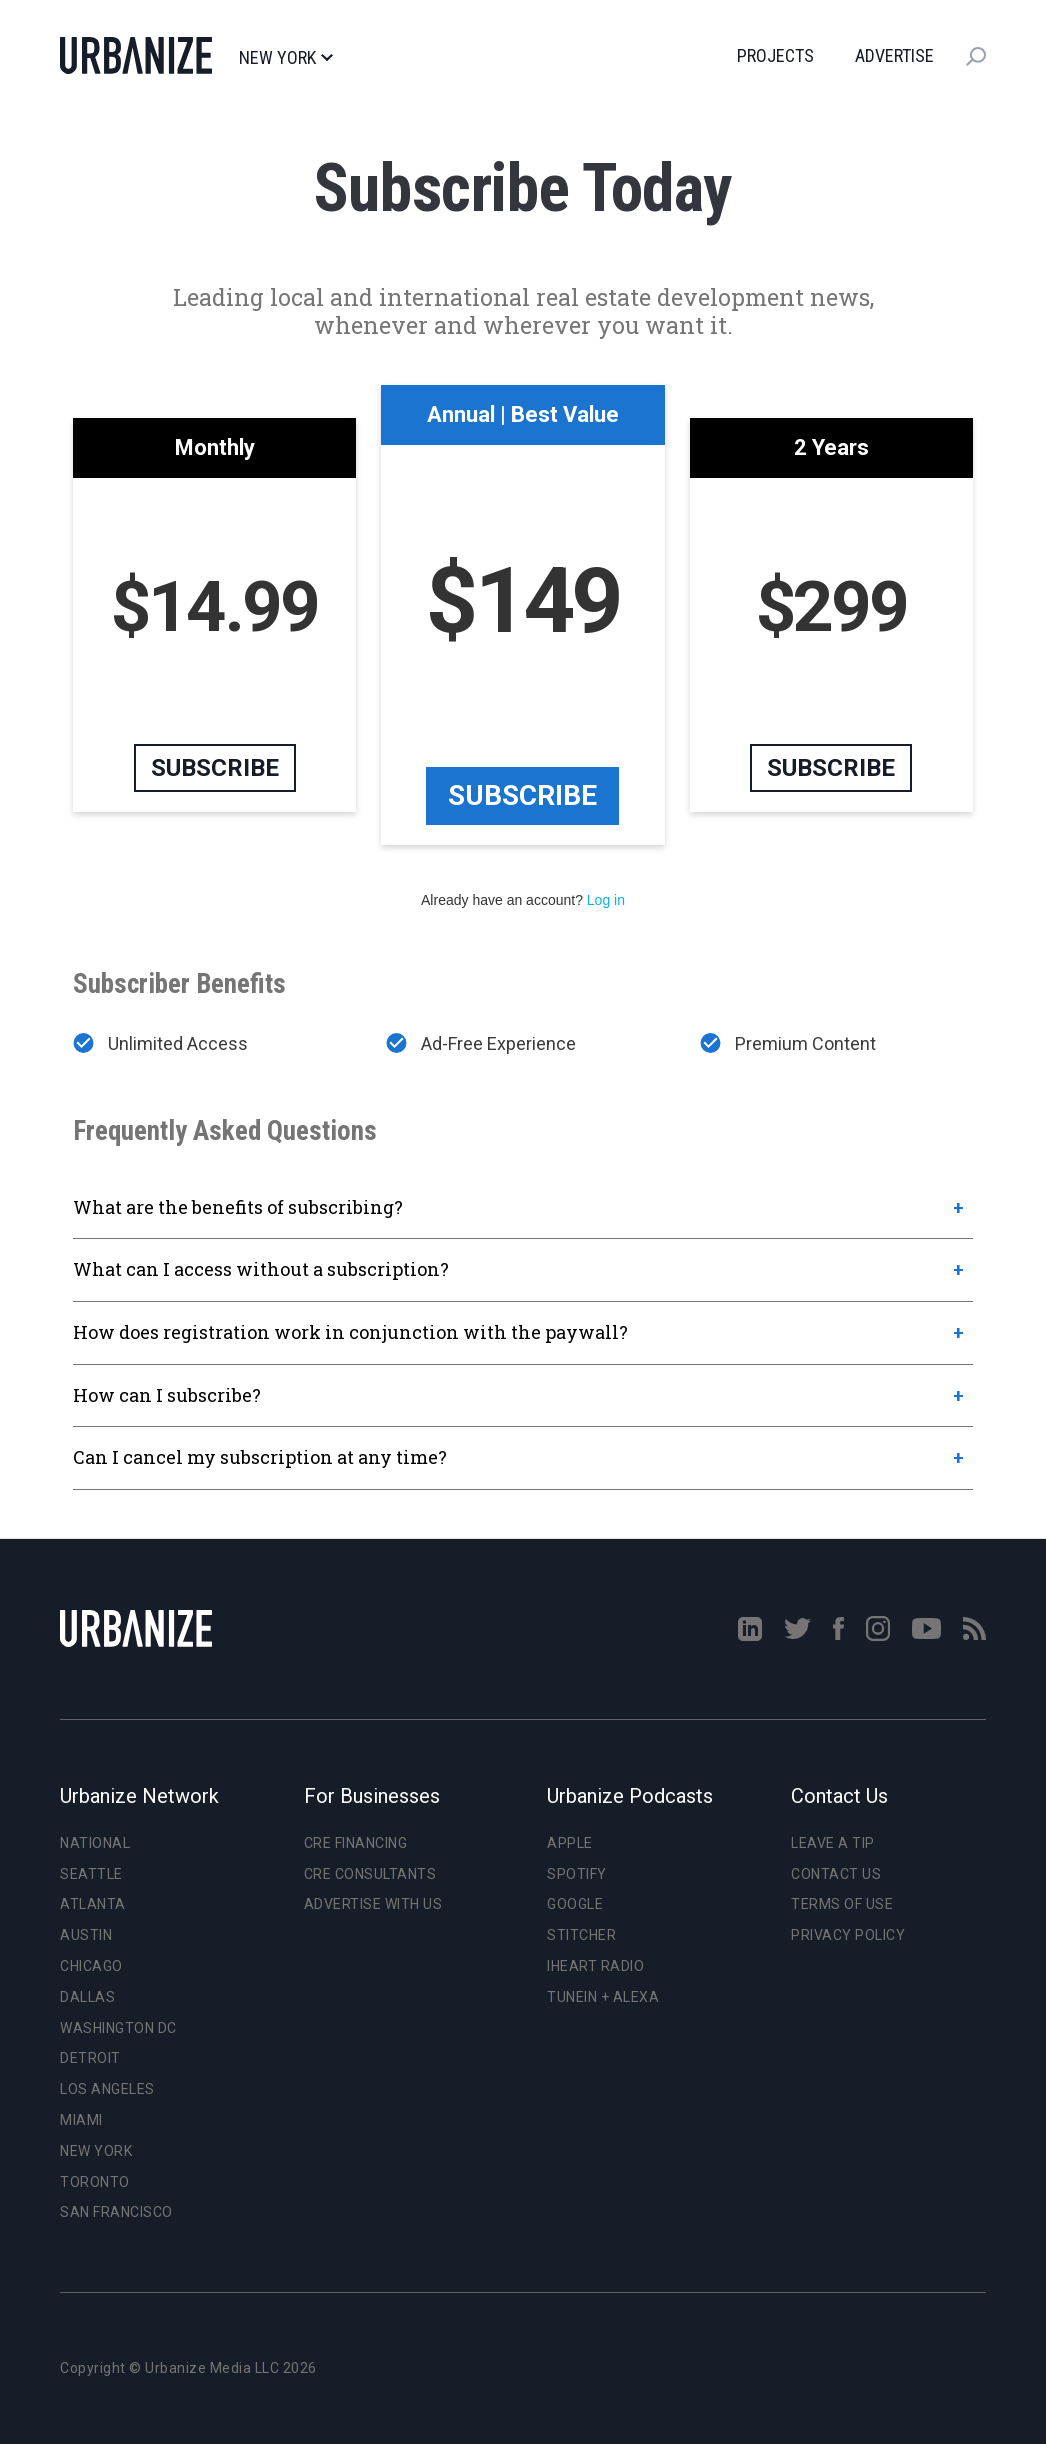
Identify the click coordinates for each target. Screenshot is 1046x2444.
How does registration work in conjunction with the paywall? (350, 1332)
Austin (86, 1935)
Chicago (91, 1966)
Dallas (87, 1997)
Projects (775, 55)
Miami (81, 2120)
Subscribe (522, 795)
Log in (606, 900)
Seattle (91, 1874)
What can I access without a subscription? (261, 1269)
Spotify (577, 1874)
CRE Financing (356, 1843)
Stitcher (581, 1935)
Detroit (90, 2058)
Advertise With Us (373, 1904)
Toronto (95, 2182)
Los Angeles (107, 2089)
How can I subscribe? (167, 1395)
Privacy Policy (848, 1935)
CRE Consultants (370, 1874)
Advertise (894, 55)
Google (575, 1904)
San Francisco (116, 2212)
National (95, 1843)
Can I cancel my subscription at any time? (260, 1457)
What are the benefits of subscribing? (238, 1207)
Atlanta (93, 1904)
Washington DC (118, 2028)
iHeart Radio (595, 1966)
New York (285, 58)
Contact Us (836, 1874)
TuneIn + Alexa (603, 1997)
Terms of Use (842, 1904)
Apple (570, 1843)
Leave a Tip (833, 1843)
